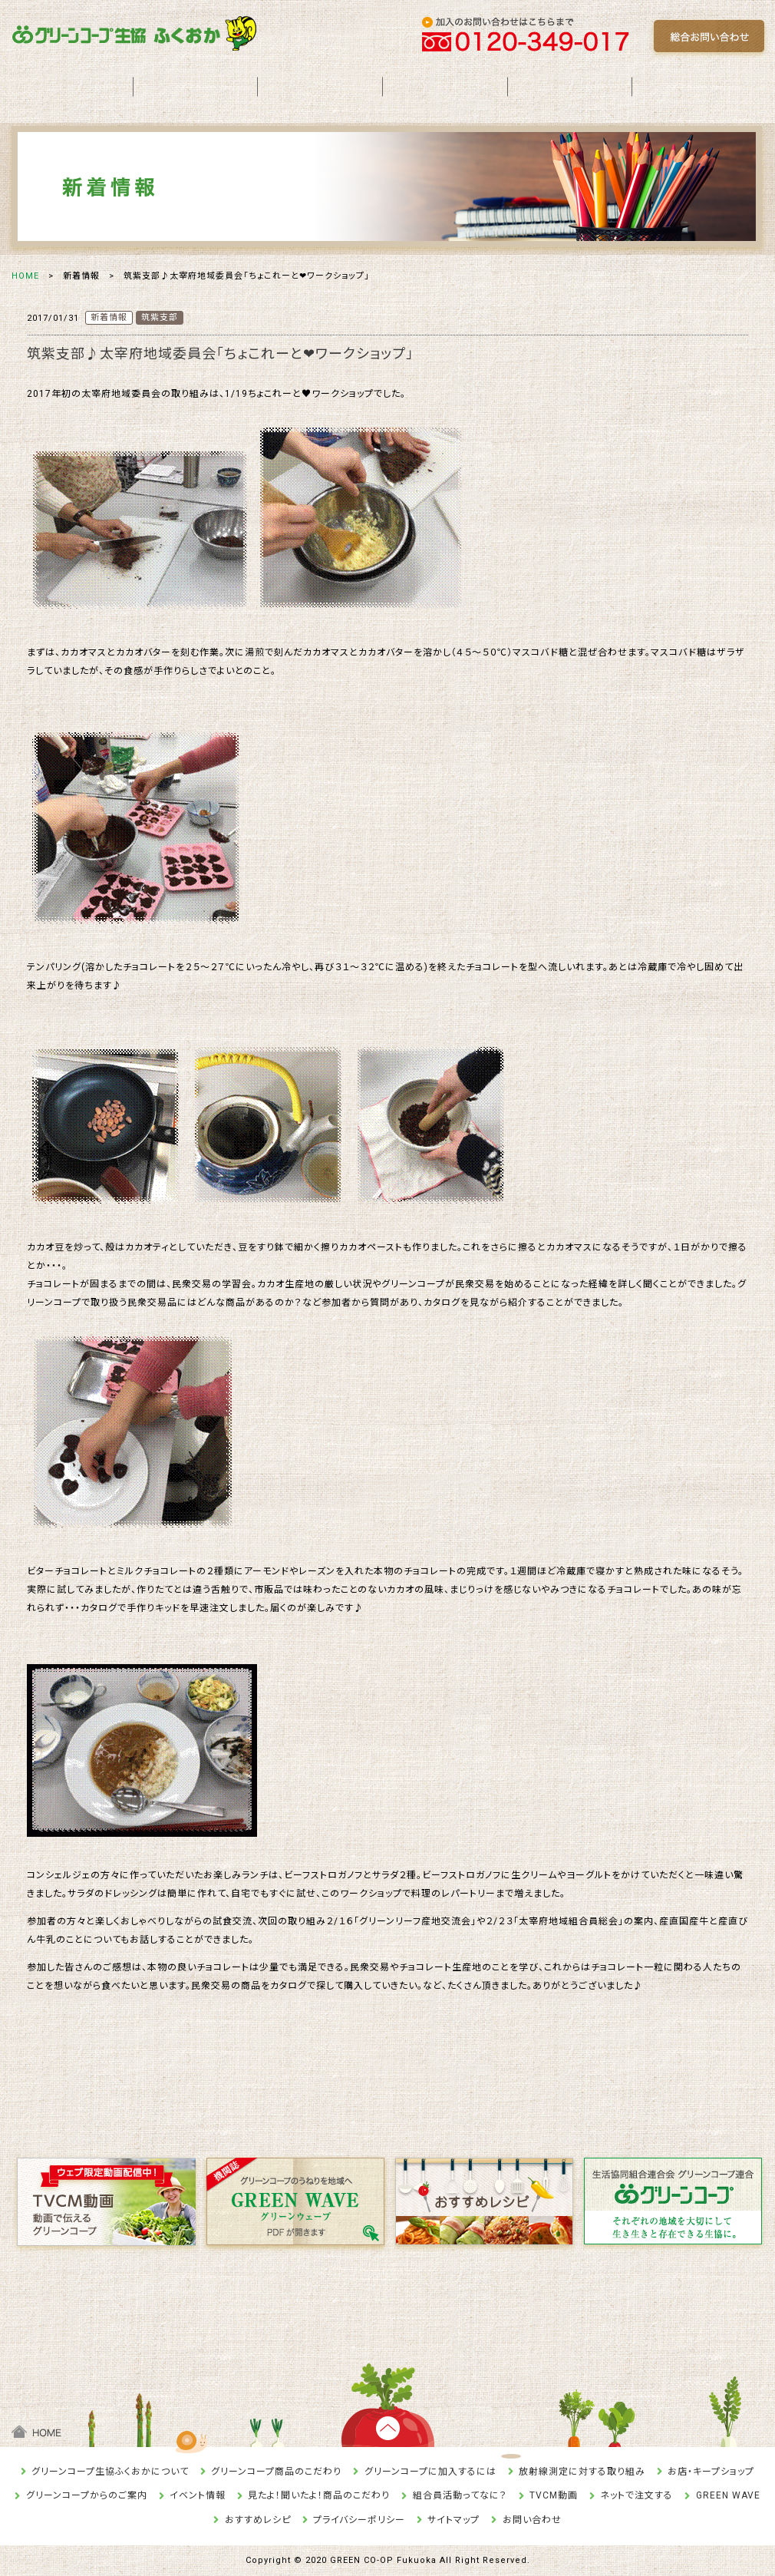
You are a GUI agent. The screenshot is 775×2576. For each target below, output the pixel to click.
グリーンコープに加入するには (430, 2471)
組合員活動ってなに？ (460, 2495)
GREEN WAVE (728, 2495)
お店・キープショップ (711, 2471)
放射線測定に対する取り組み (582, 2471)
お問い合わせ (532, 2520)
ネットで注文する (636, 2495)
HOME (25, 276)
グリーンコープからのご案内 (86, 2495)
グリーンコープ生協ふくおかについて (110, 2471)
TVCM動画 (553, 2495)
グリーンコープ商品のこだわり (276, 2471)
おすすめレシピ (258, 2520)
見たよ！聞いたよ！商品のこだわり (319, 2495)
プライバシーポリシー (359, 2520)
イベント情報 (198, 2495)
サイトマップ (453, 2520)
